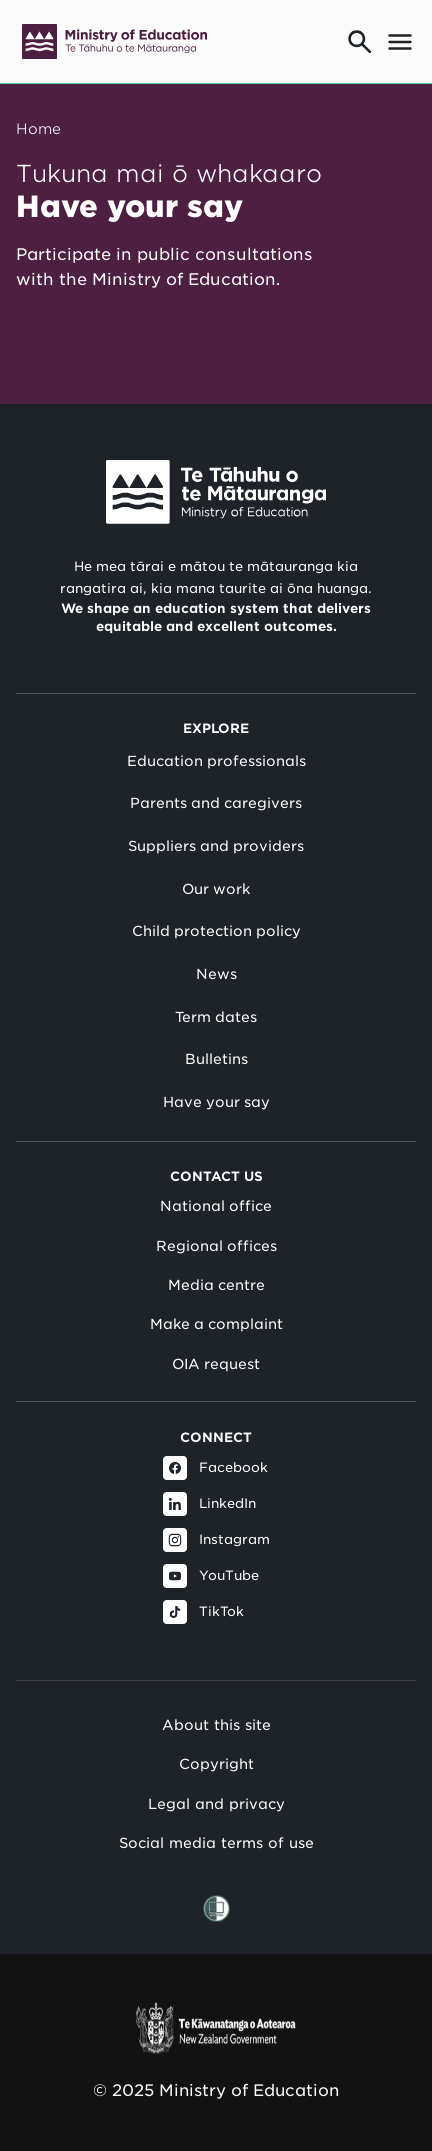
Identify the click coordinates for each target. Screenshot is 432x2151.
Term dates (216, 1017)
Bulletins (216, 1059)
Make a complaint (216, 1324)
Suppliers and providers (216, 846)
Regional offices (216, 1246)
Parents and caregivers (216, 803)
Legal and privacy (216, 1803)
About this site (216, 1724)
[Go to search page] (360, 42)
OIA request (216, 1364)
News (216, 974)
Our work (216, 889)
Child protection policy (216, 931)
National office (216, 1206)
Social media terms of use (216, 1842)
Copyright (216, 1763)
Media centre (216, 1285)
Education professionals (216, 761)
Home (38, 128)
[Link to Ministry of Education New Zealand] (216, 492)
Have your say (216, 1102)
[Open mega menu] (400, 42)
